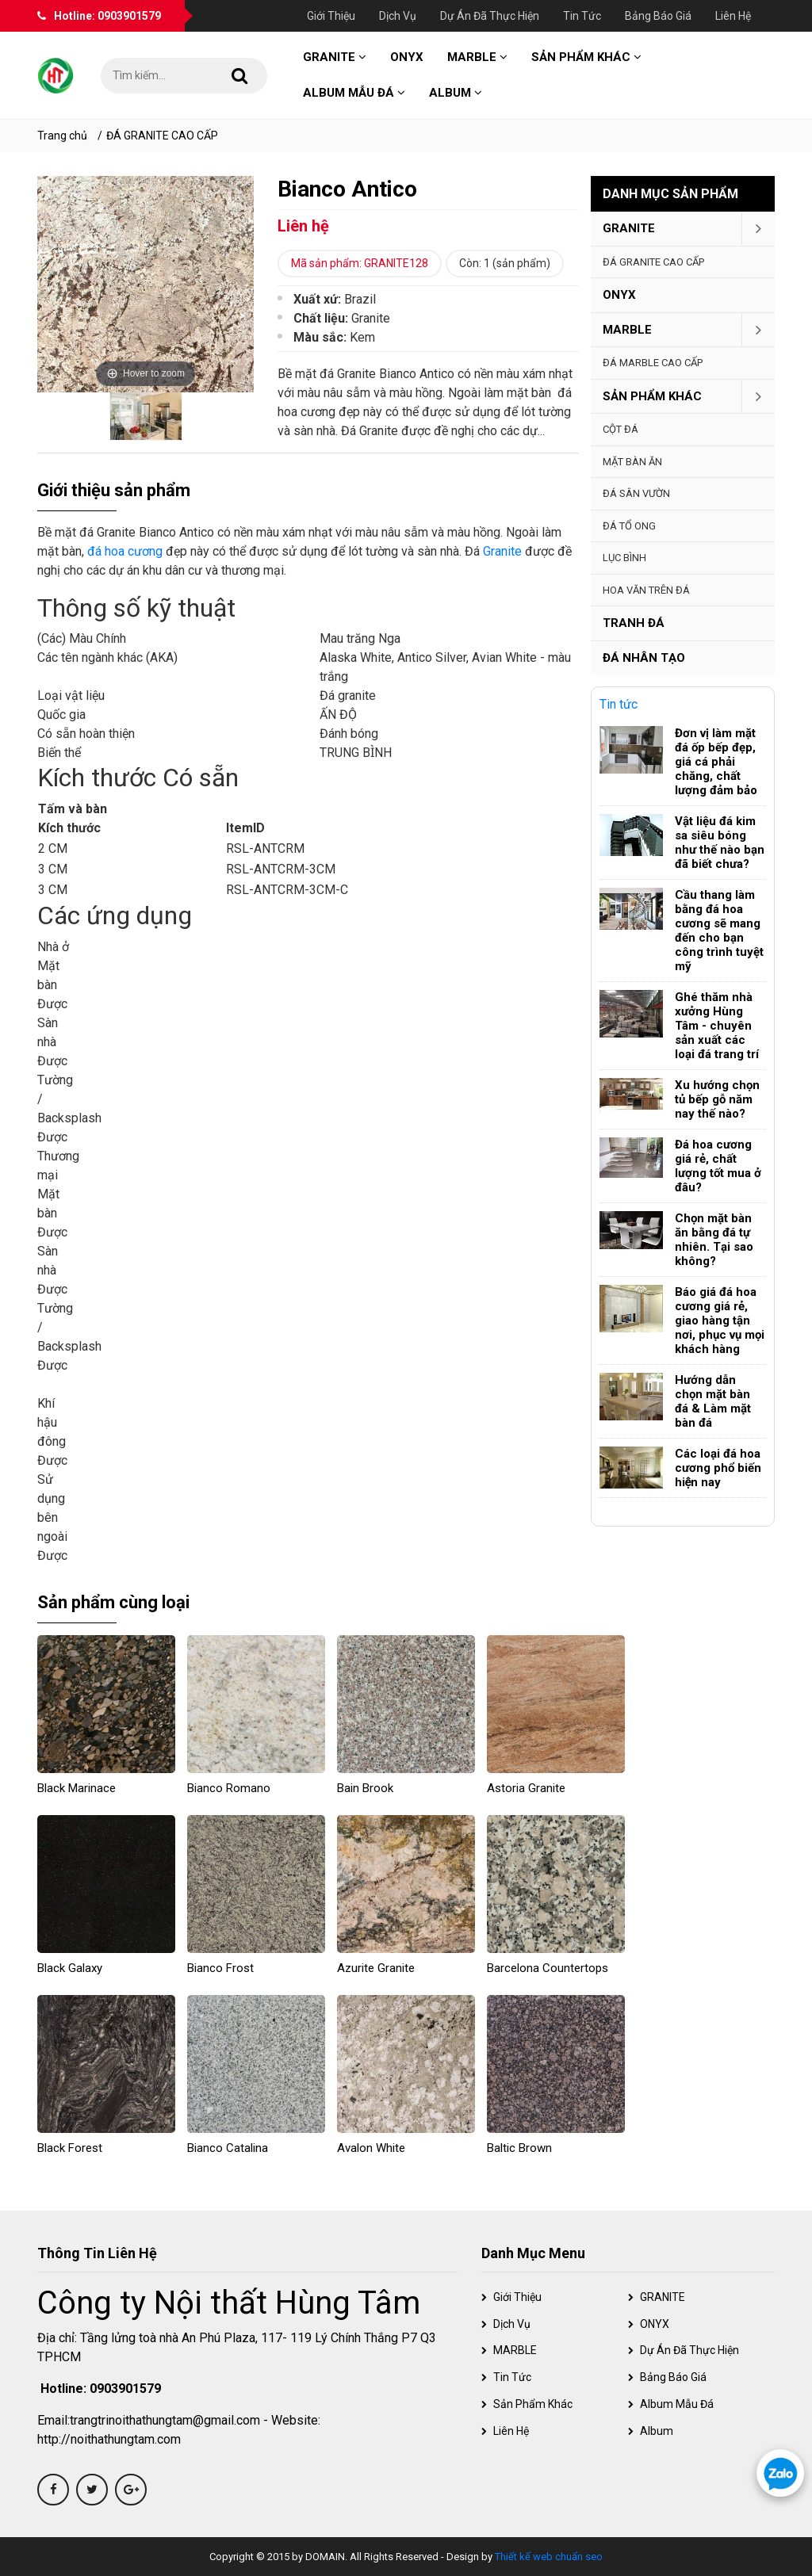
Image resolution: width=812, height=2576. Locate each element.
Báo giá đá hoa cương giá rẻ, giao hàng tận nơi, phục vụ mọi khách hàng (719, 1320)
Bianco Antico (347, 189)
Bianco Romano (228, 1788)
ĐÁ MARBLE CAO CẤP (653, 363)
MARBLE (477, 57)
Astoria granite (526, 1788)
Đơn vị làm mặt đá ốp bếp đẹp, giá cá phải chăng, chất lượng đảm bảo (716, 761)
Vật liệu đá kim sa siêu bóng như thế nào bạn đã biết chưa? (719, 842)
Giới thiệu (331, 16)
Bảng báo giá (658, 16)
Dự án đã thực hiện (489, 16)
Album (455, 93)
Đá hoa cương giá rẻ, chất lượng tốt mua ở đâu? (718, 1165)
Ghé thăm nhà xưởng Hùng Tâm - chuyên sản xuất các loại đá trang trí (717, 1025)
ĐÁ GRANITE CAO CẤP (162, 135)
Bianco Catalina (227, 2148)
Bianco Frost (220, 1968)
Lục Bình (624, 558)
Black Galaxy (69, 1968)
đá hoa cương (125, 551)
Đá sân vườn (636, 493)
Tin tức (582, 16)
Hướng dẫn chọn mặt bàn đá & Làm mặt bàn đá (713, 1401)
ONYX (406, 57)
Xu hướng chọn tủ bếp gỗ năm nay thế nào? (717, 1099)
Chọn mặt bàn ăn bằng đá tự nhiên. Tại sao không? (714, 1239)
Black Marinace (76, 1788)
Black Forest (69, 2148)
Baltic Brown (519, 2148)
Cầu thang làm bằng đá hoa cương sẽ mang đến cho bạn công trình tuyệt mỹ (719, 930)
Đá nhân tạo (644, 658)
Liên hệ (733, 16)
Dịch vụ (397, 16)
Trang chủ (62, 135)
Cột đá (620, 429)
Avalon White (371, 2148)
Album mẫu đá (354, 93)
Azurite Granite (376, 1968)
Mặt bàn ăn (632, 462)
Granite (502, 551)
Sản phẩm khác (586, 57)
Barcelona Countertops (547, 1968)
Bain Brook (365, 1788)
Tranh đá (634, 623)
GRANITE (334, 57)
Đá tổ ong (629, 526)
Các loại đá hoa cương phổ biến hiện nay (718, 1468)
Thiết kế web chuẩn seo (549, 2557)
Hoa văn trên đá (646, 590)
